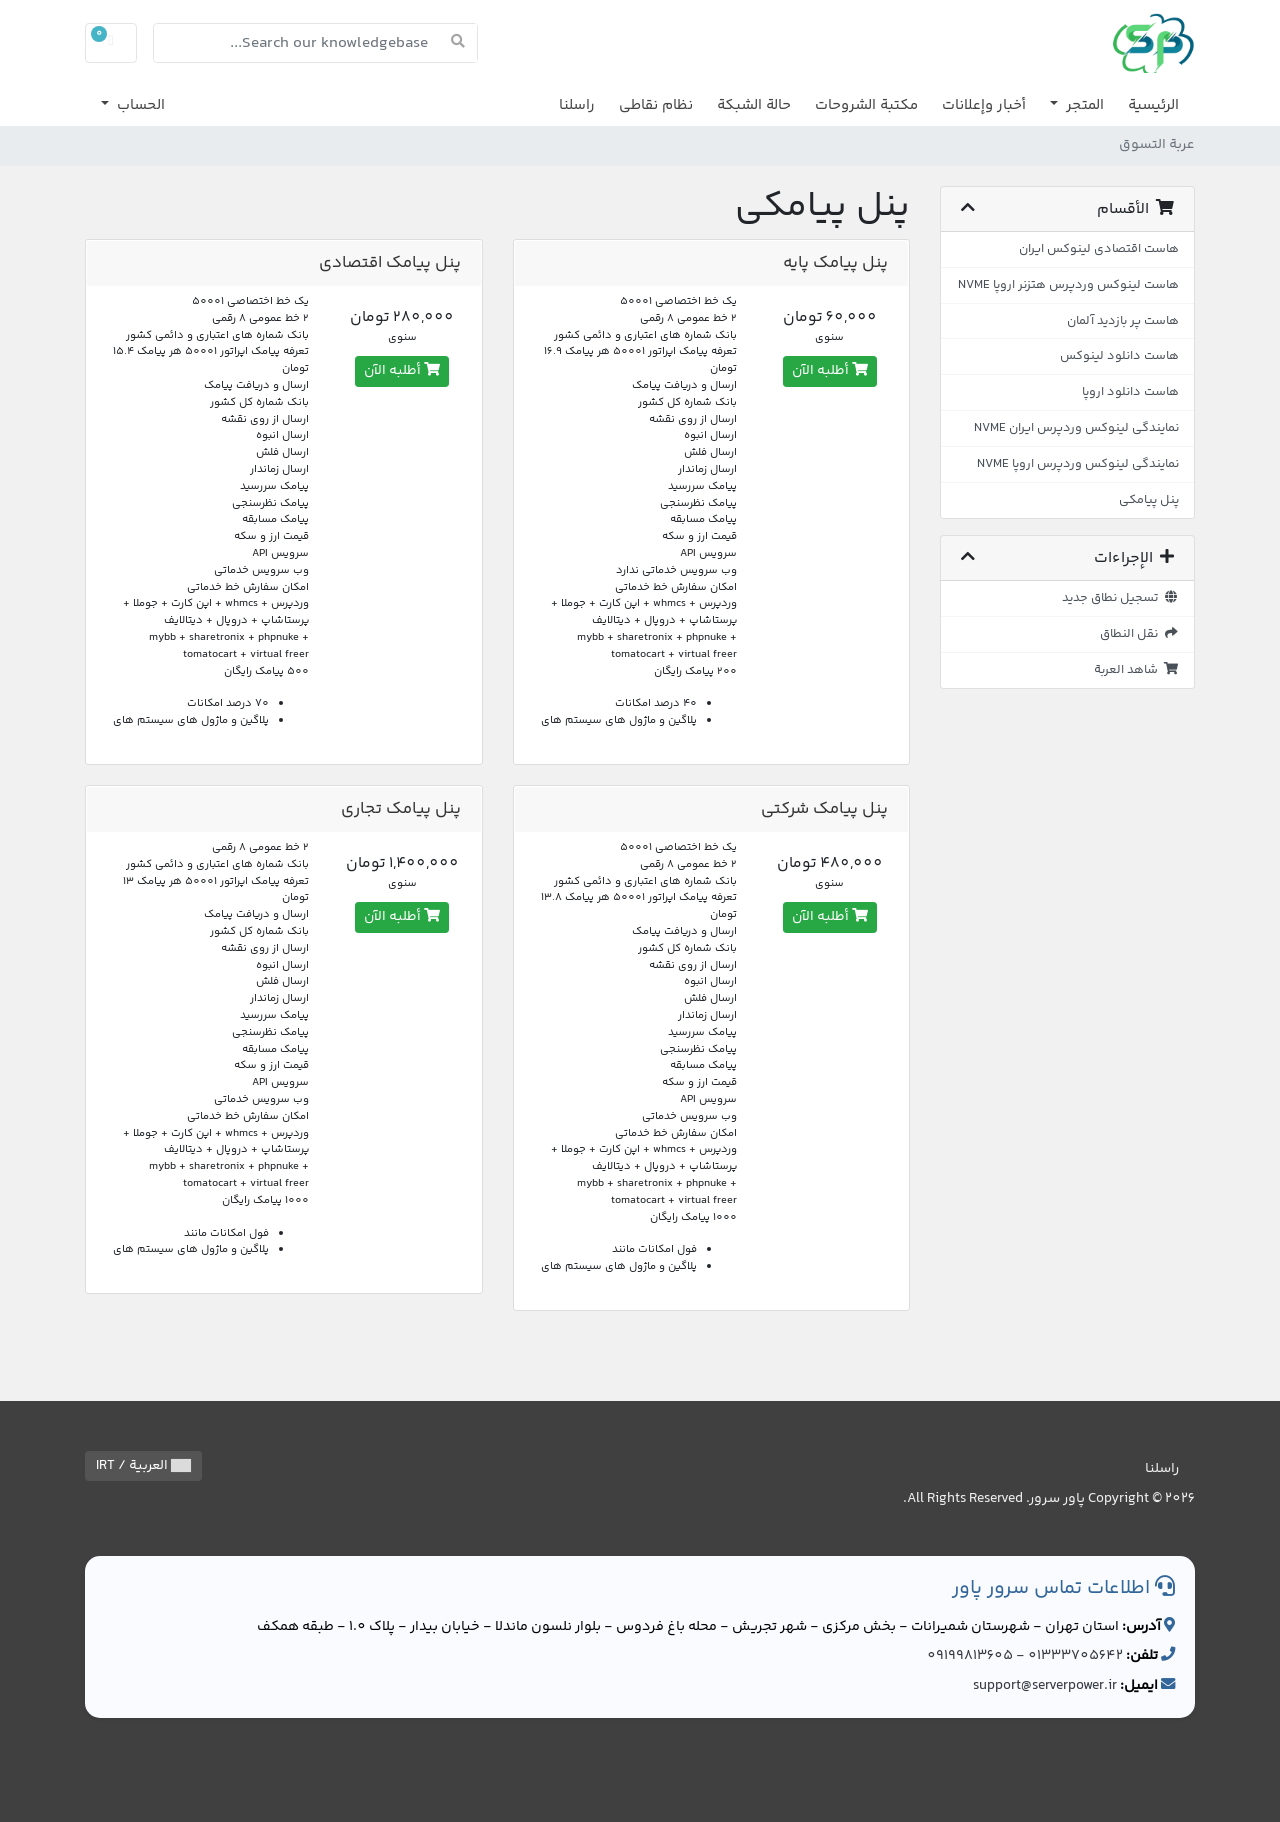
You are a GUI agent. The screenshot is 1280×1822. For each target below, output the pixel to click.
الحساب (139, 105)
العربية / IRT (143, 1466)
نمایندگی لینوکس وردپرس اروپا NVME (1078, 464)
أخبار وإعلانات (984, 105)
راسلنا (577, 105)
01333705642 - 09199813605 (1025, 1656)
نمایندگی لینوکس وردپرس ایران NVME (1076, 428)
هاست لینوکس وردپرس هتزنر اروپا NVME (1068, 285)
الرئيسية (1153, 105)
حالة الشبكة (754, 105)
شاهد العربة (1136, 670)
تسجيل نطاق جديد (1120, 598)
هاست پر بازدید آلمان (1123, 321)
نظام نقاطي (656, 105)
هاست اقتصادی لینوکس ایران (1099, 249)
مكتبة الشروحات (866, 105)
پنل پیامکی (1149, 500)
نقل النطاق (1139, 634)
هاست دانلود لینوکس (1119, 356)
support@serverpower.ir (1045, 1686)
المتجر (1083, 105)
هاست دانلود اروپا (1130, 392)
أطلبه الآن (830, 371)
